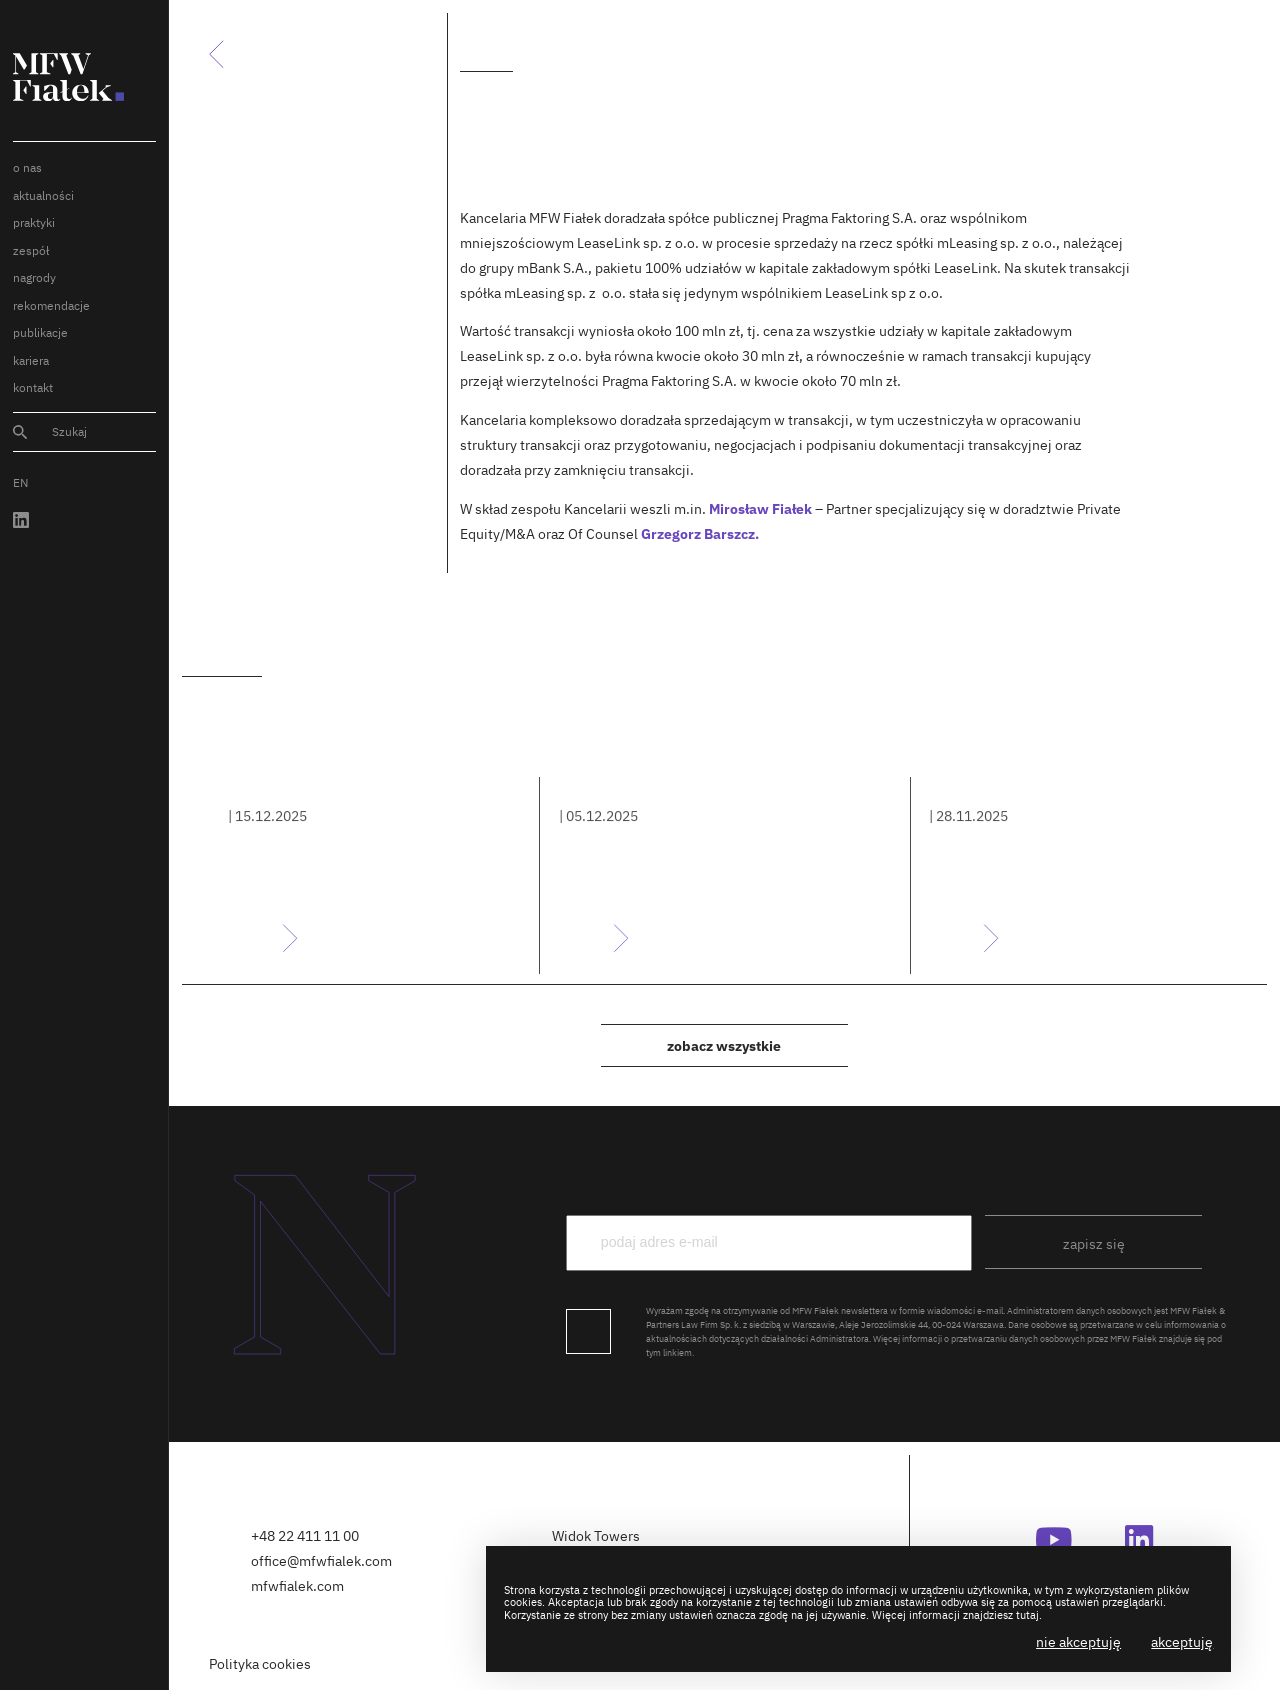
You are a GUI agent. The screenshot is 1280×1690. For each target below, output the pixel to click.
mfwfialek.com (297, 1585)
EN (20, 482)
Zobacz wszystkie (724, 1045)
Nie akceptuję (1078, 1641)
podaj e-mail (896, 1180)
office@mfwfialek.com (321, 1560)
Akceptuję (1182, 1641)
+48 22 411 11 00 (305, 1535)
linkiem (677, 1352)
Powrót (227, 54)
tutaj (1027, 1615)
